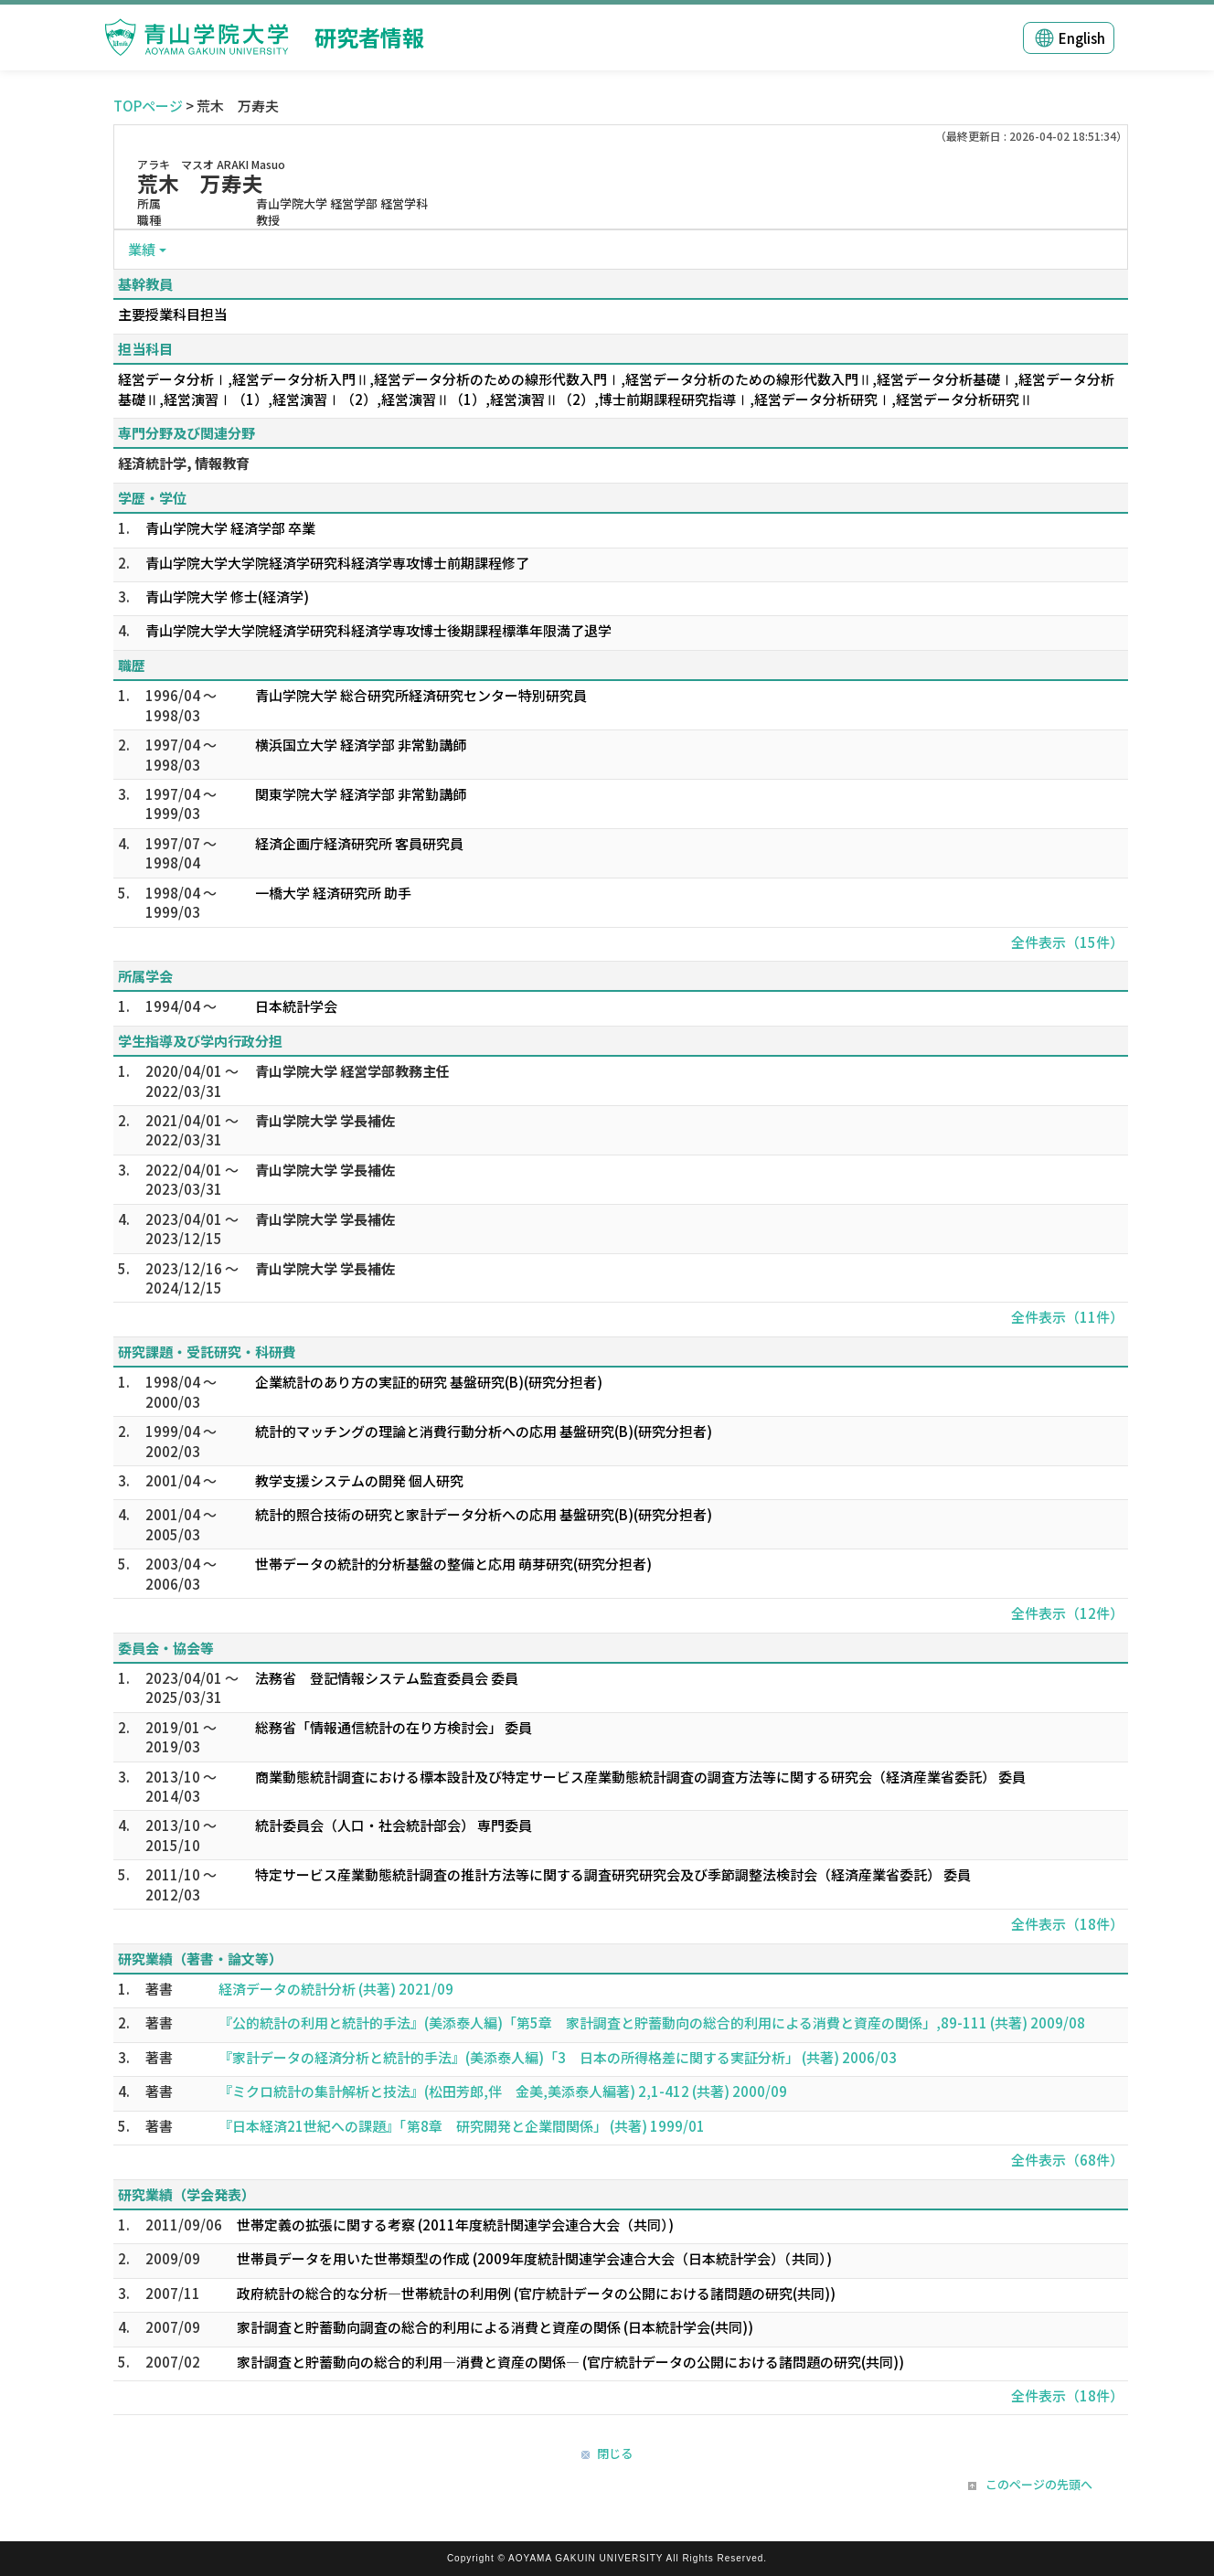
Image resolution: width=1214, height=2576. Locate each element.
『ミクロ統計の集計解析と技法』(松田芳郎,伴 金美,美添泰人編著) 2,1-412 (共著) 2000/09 (502, 2091)
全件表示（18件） (1067, 1923)
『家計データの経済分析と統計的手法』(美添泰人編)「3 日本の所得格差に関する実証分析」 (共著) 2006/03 (557, 2057)
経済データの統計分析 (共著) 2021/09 (335, 1988)
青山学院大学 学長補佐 (325, 1120)
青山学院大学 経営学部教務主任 (352, 1070)
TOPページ (148, 105)
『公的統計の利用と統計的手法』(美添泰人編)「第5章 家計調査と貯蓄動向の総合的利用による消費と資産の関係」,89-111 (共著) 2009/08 (651, 2022)
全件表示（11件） (1067, 1316)
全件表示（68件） (1067, 2159)
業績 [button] (141, 249)
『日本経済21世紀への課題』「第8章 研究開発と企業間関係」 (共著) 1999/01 (461, 2125)
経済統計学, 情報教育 (184, 463)
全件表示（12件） (1067, 1613)
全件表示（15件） (1067, 942)
